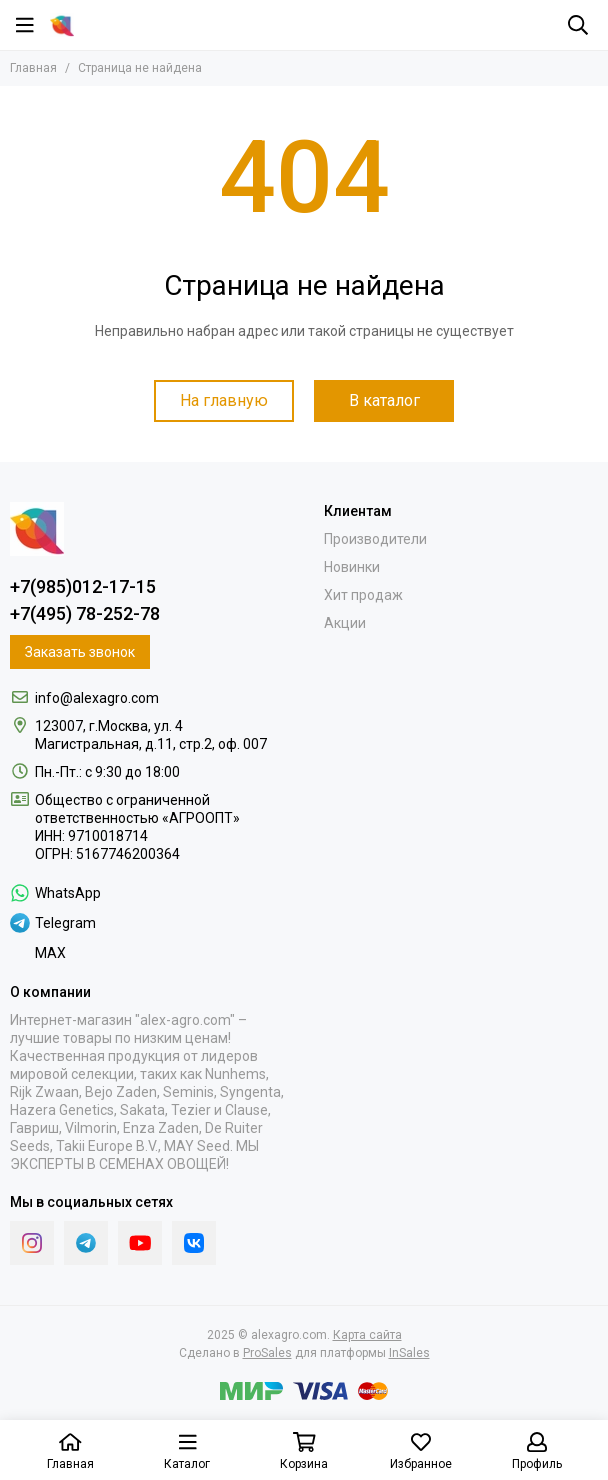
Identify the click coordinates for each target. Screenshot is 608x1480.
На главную (224, 400)
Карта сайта (367, 1335)
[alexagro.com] (62, 25)
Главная (33, 68)
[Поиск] (578, 25)
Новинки (352, 567)
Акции (345, 623)
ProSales (267, 1353)
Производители (375, 539)
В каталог (384, 400)
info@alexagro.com (97, 698)
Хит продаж (363, 595)
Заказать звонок (80, 652)
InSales (409, 1353)
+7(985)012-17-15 (83, 586)
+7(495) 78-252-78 (85, 613)
